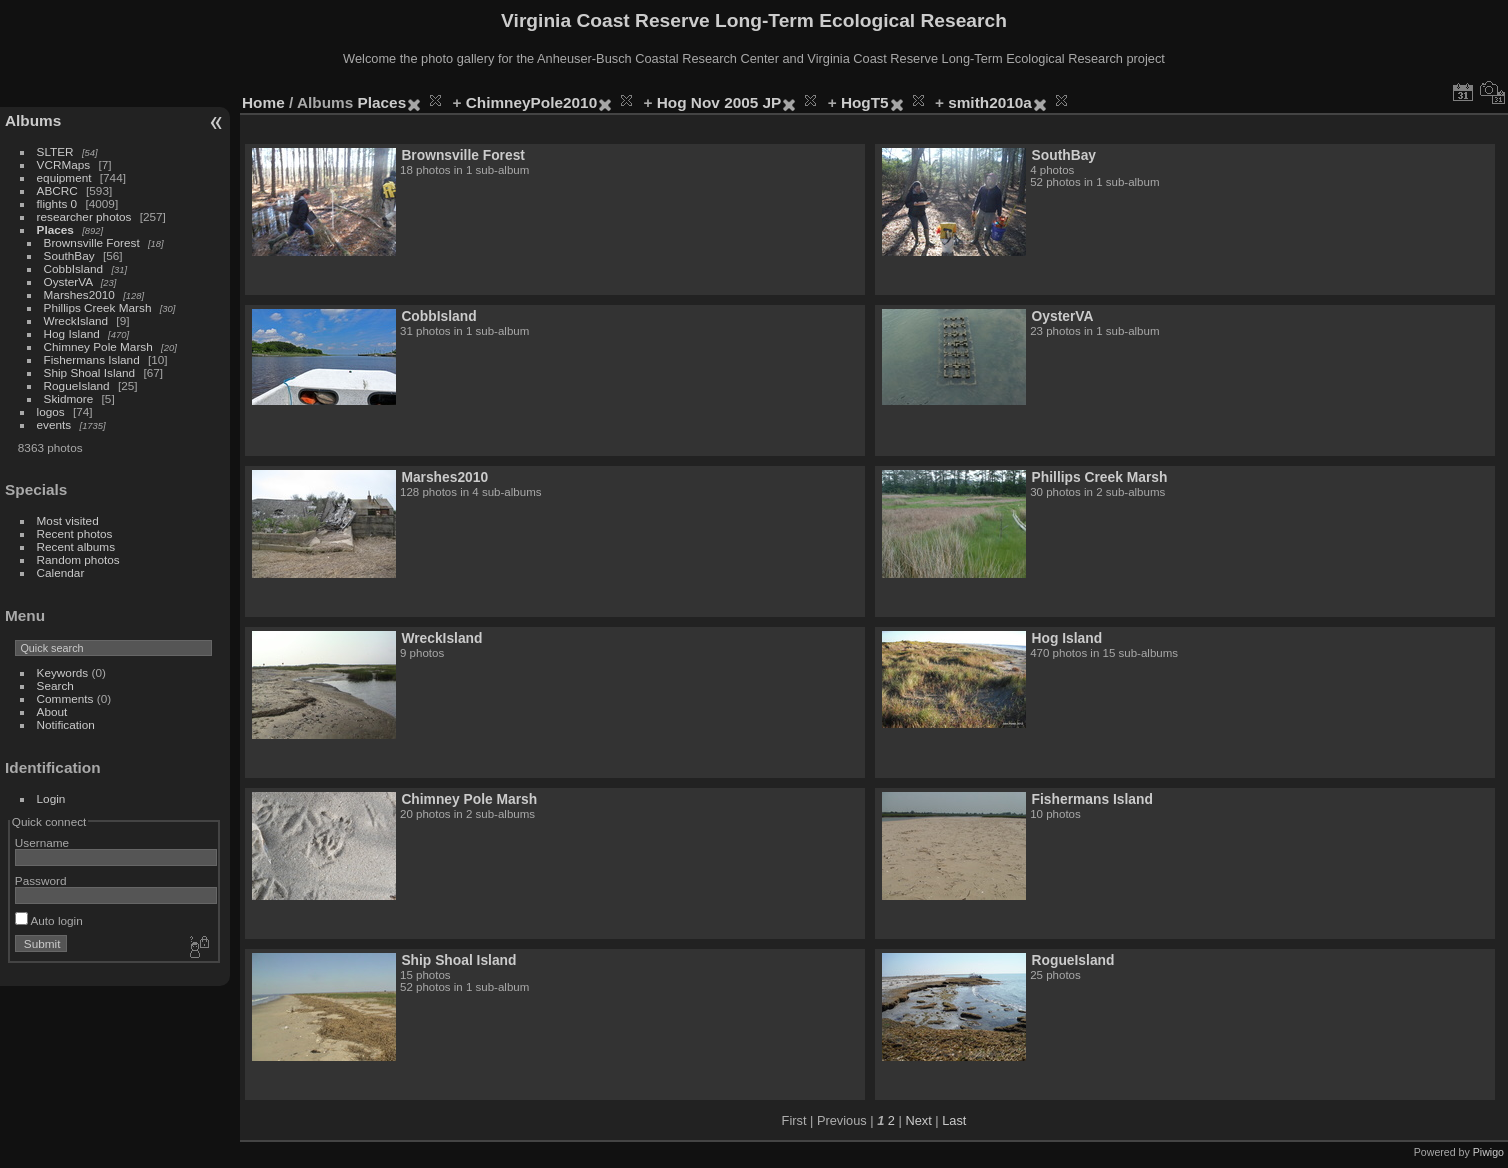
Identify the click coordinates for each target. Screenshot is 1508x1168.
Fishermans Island (92, 359)
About (52, 711)
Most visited (68, 520)
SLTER (55, 151)
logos (51, 411)
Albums (33, 120)
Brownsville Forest (92, 242)
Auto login (49, 920)
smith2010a (990, 102)
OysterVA (68, 281)
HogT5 (865, 102)
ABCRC (57, 190)
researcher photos (84, 216)
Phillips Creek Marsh (98, 307)
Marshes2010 (79, 294)
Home (263, 102)
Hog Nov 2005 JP (719, 102)
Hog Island (72, 333)
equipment (64, 177)
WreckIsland (76, 320)
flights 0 (57, 203)
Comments (65, 698)
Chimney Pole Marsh (98, 346)
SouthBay (69, 255)
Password (41, 880)
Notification (66, 724)
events (54, 424)
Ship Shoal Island (90, 372)
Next (918, 1120)
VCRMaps (64, 164)
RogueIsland (77, 385)
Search (55, 685)
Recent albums (76, 546)
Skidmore (69, 398)
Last (954, 1120)
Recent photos (75, 533)
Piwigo (1488, 1152)
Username (42, 842)
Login (51, 798)
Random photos (78, 559)
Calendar (61, 572)
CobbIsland (74, 268)
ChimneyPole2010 (531, 102)
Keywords (63, 672)
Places (55, 229)
